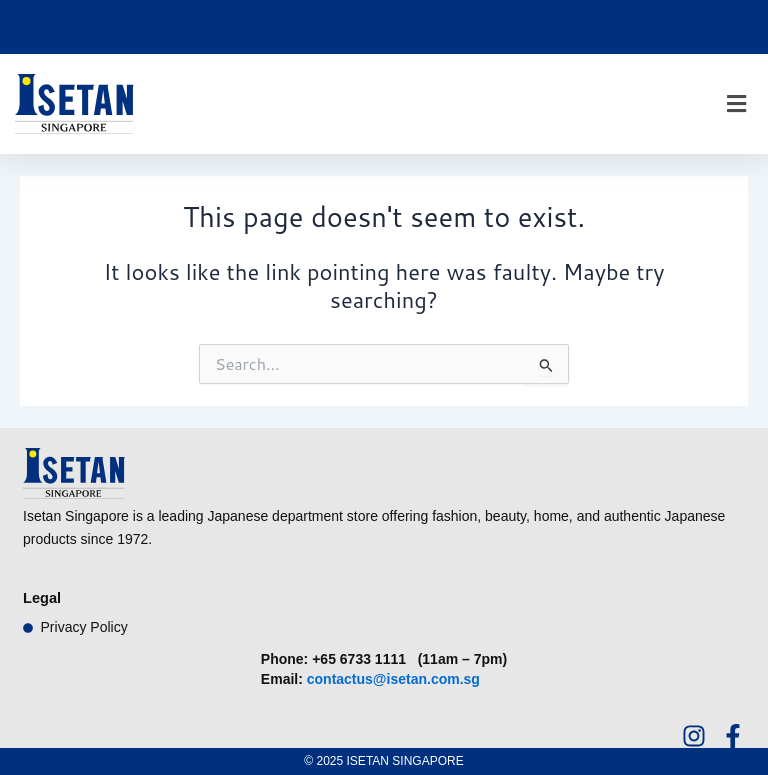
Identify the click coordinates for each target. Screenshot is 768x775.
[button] (736, 104)
